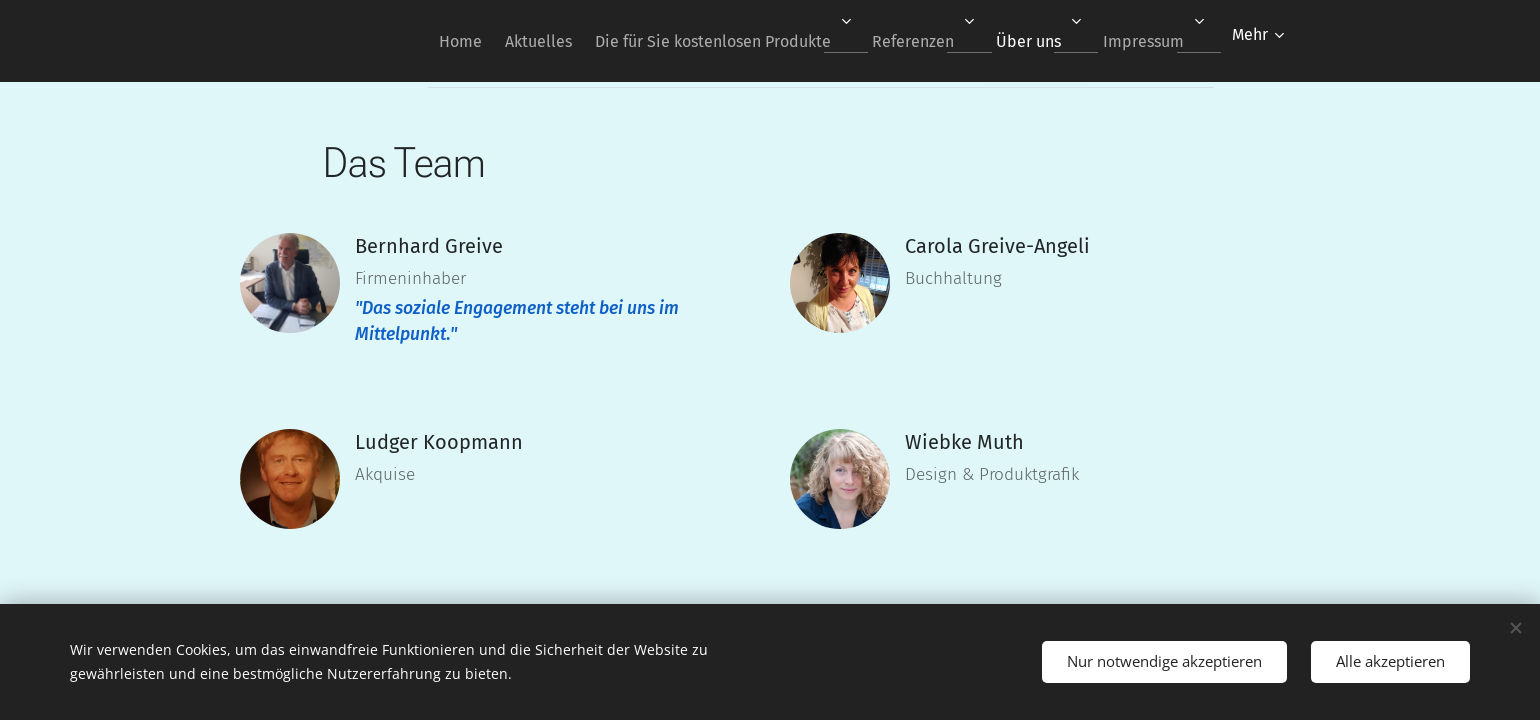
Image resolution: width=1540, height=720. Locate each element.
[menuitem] (407, 41)
